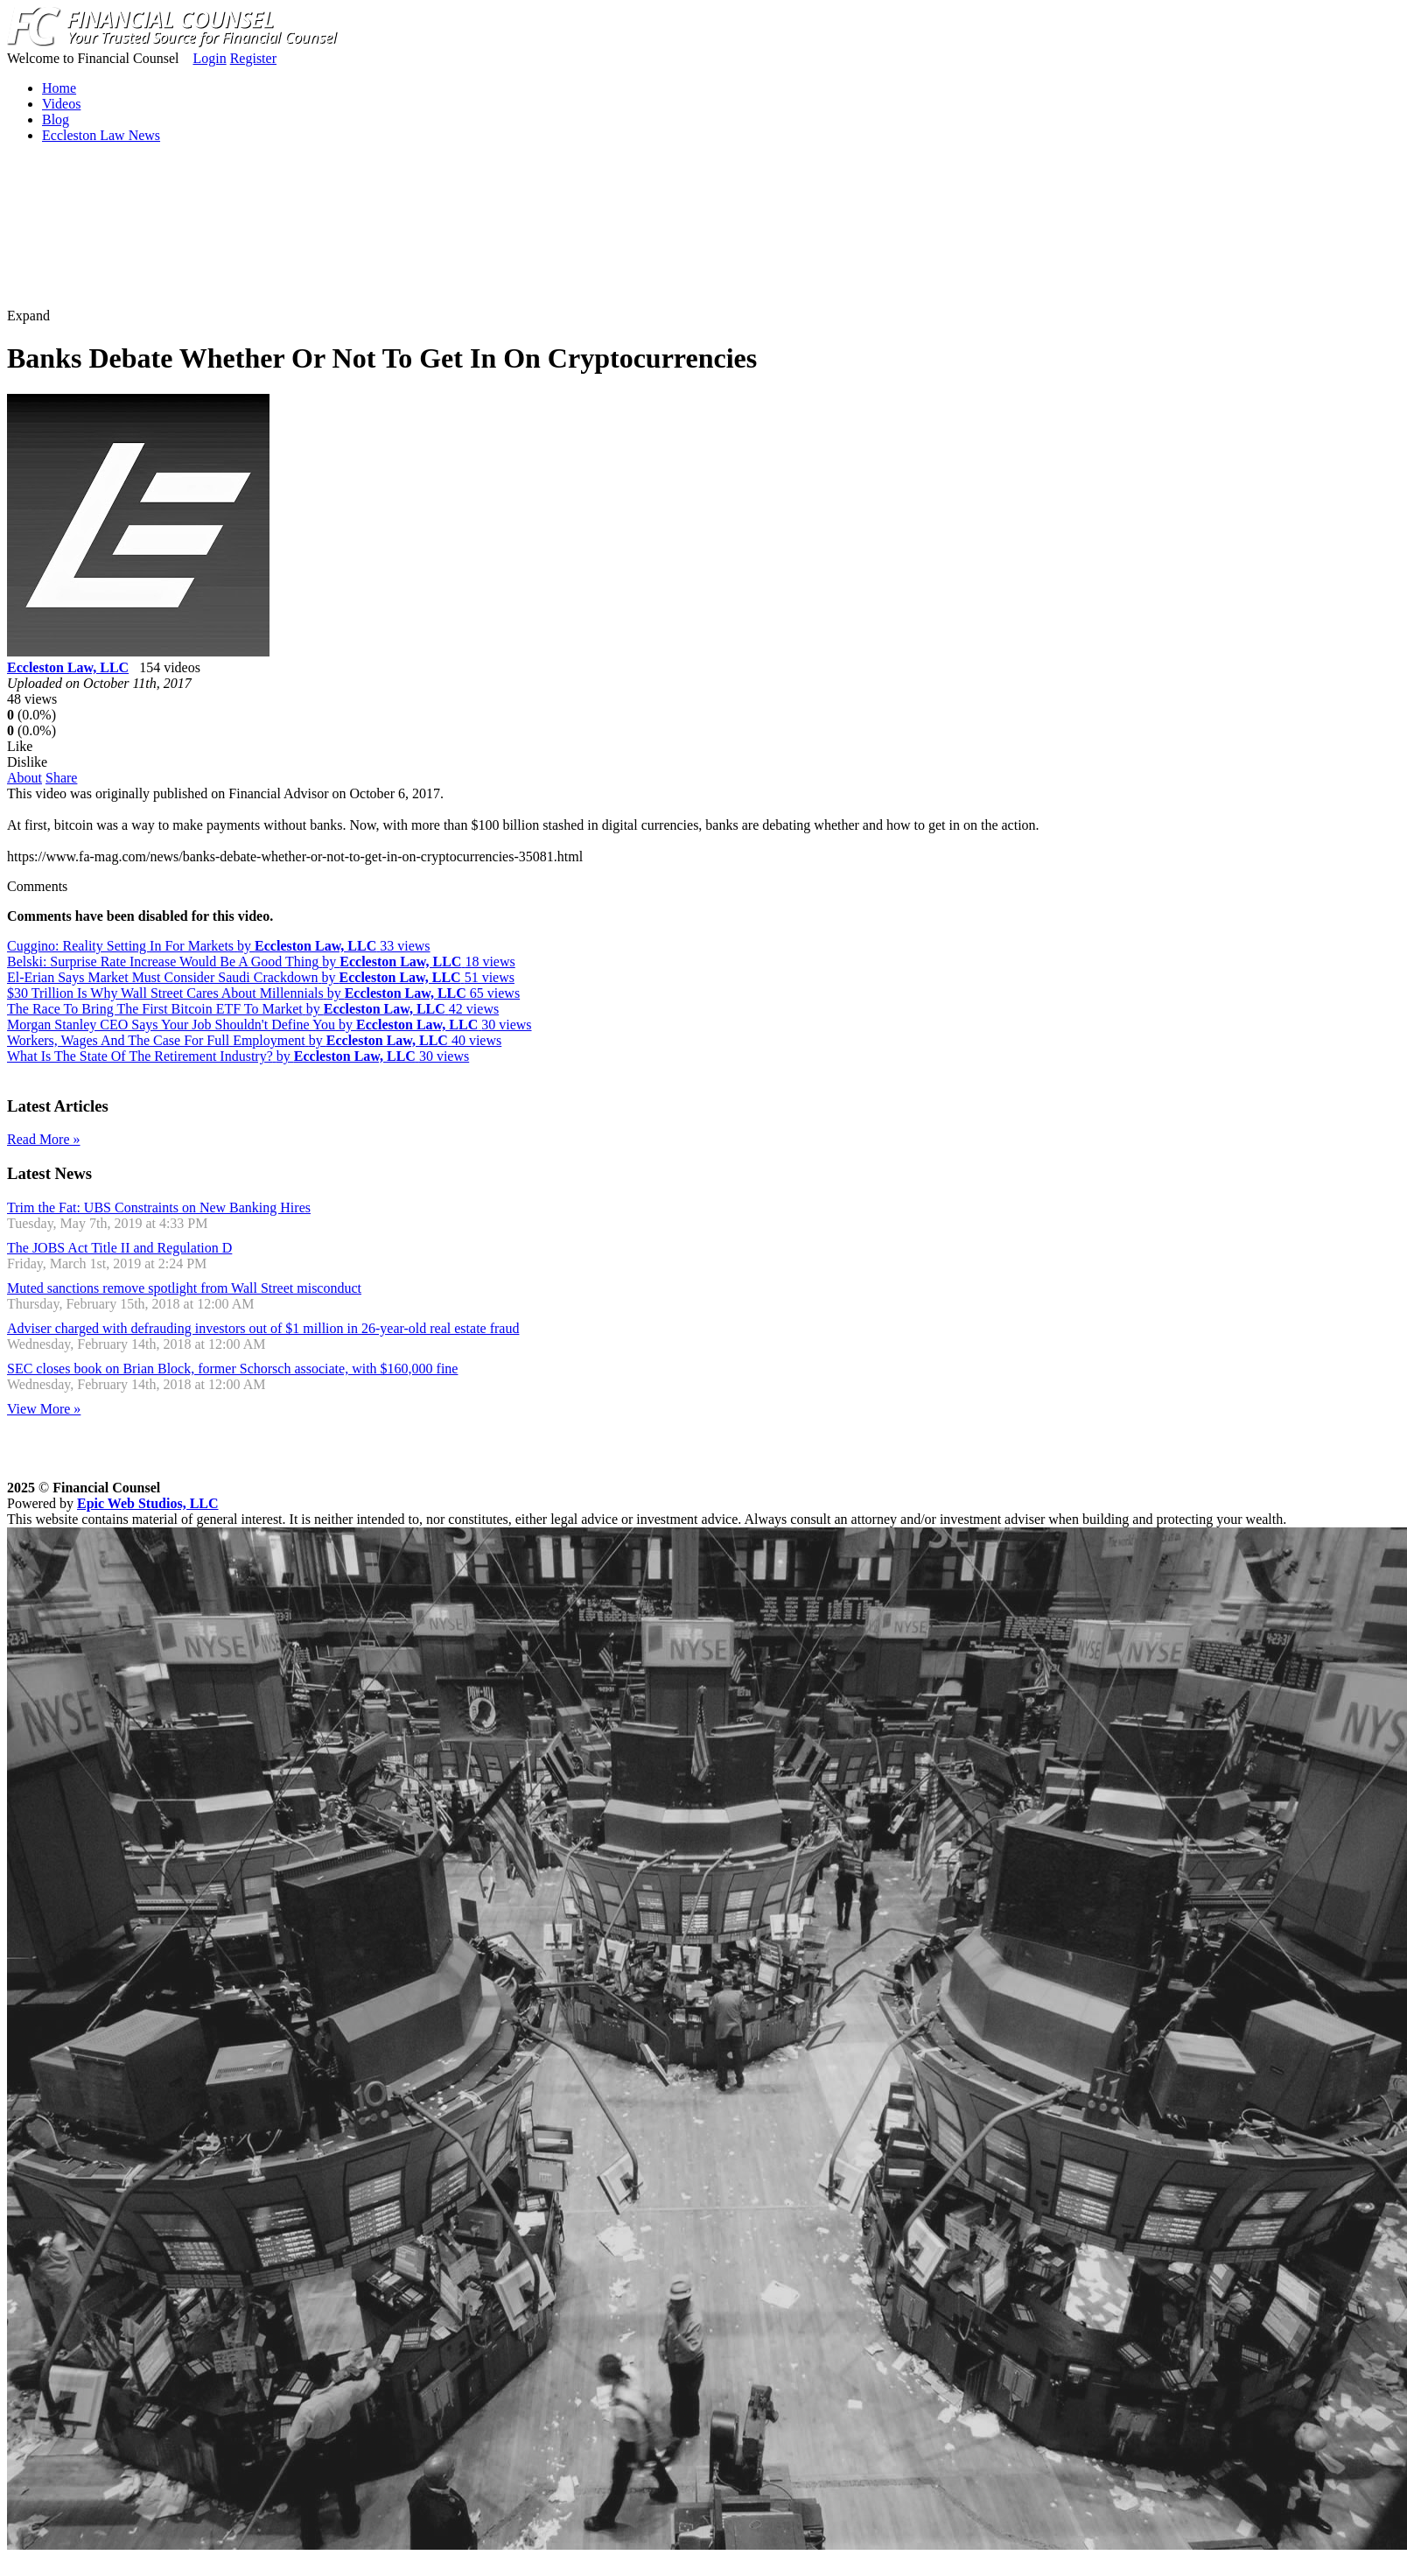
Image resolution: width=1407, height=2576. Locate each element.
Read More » (43, 1139)
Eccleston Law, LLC (68, 667)
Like (19, 746)
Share (61, 777)
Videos (61, 103)
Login (209, 58)
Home (59, 88)
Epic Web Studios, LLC (148, 1503)
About (24, 777)
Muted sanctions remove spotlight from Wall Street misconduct (184, 1288)
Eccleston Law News (101, 135)
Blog (55, 119)
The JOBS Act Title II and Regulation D (119, 1247)
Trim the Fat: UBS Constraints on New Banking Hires (159, 1207)
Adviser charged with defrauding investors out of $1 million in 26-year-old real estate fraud (263, 1328)
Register (253, 58)
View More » (43, 1408)
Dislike (27, 762)
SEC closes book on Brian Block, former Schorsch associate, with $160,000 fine (232, 1368)
